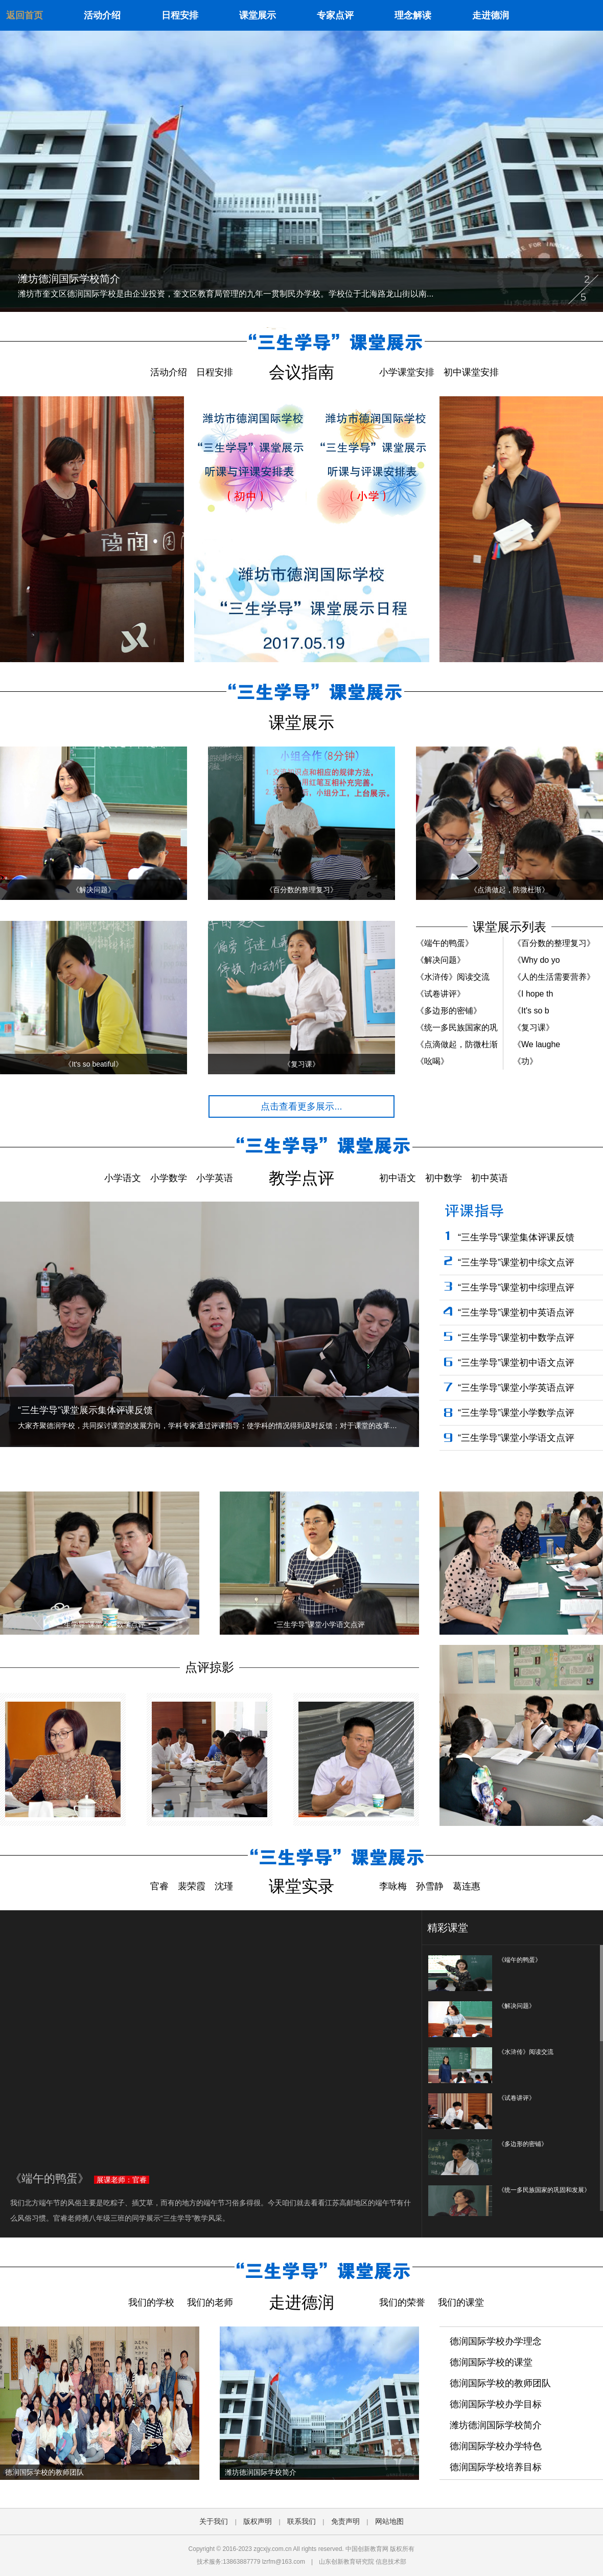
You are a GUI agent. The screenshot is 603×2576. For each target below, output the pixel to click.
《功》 (525, 1061)
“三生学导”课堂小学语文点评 (516, 1438)
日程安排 (179, 15)
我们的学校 (151, 2302)
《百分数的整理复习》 (554, 943)
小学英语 (214, 1178)
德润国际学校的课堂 (491, 2362)
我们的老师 (210, 2302)
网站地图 (389, 2521)
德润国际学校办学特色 (496, 2446)
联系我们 (301, 2521)
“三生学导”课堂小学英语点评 (516, 1388)
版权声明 (257, 2521)
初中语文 (397, 1178)
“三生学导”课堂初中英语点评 (516, 1312)
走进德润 (490, 15)
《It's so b (531, 1010)
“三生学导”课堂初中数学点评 (516, 1337)
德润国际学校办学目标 (496, 2404)
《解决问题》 (440, 960)
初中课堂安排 (471, 372)
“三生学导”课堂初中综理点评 (516, 1287)
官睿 (159, 1886)
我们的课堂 (461, 2302)
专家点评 (335, 15)
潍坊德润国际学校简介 (496, 2425)
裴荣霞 (191, 1886)
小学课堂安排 (406, 372)
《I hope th (533, 993)
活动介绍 (102, 15)
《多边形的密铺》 (448, 1010)
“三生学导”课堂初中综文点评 (516, 1262)
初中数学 (443, 1178)
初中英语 (489, 1178)
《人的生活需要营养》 (554, 977)
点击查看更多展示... (301, 1106)
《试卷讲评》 (440, 993)
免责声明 (345, 2521)
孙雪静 (430, 1886)
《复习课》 (533, 1027)
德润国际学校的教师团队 (500, 2383)
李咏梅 (393, 1886)
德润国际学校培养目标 (496, 2467)
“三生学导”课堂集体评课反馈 (516, 1237)
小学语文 (122, 1178)
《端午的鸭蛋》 (444, 943)
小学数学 (168, 1178)
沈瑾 (224, 1886)
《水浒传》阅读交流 (453, 977)
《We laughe (536, 1044)
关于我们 (213, 2521)
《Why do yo (536, 960)
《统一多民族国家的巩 (457, 1027)
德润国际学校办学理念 (496, 2341)
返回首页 (24, 15)
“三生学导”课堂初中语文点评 (516, 1363)
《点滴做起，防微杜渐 (457, 1044)
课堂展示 (257, 15)
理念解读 (413, 15)
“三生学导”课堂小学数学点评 (516, 1413)
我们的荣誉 (402, 2302)
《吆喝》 (432, 1061)
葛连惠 (466, 1886)
